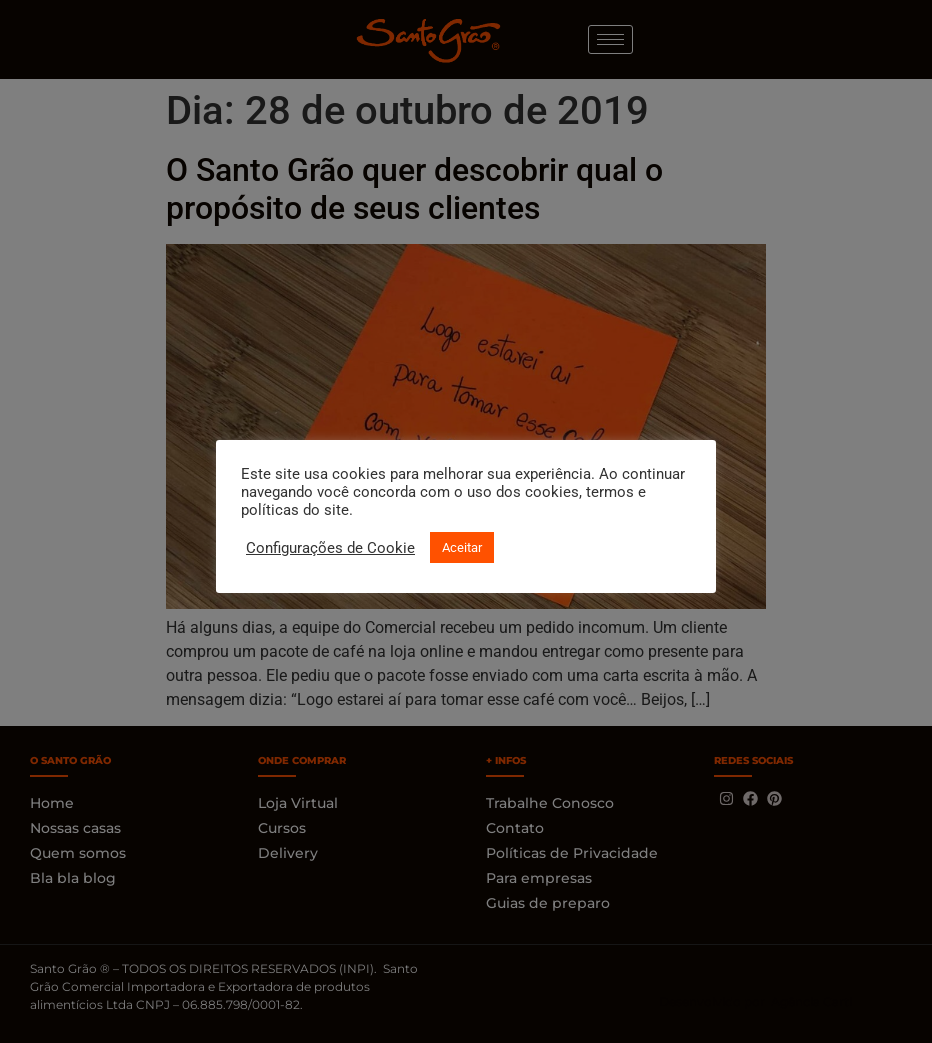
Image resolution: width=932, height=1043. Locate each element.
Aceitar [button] (462, 547)
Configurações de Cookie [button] (330, 548)
